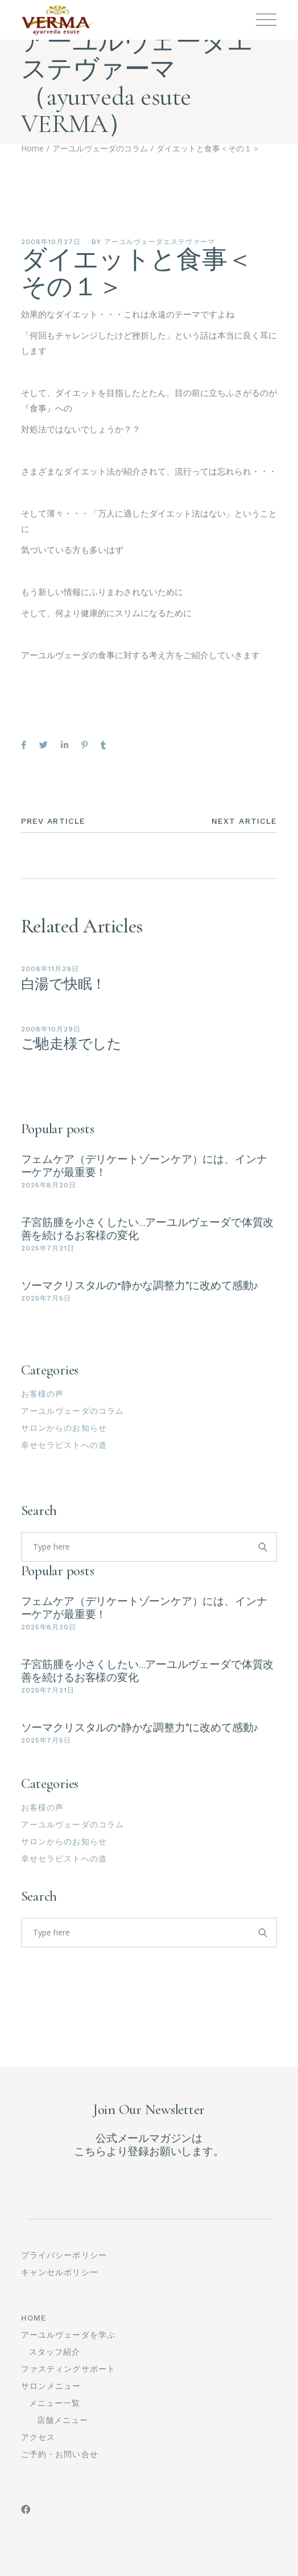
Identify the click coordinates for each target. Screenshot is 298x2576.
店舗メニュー (63, 2420)
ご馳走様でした (71, 1043)
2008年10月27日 (51, 242)
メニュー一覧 (55, 2403)
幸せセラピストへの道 (64, 1445)
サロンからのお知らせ (64, 1428)
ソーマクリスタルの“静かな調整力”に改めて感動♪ (140, 1285)
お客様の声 (42, 1393)
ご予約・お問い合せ (59, 2454)
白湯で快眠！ (63, 984)
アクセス (38, 2437)
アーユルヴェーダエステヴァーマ (159, 242)
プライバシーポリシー (64, 2255)
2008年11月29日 (50, 969)
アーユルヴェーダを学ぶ (68, 2334)
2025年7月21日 (48, 1248)
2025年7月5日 (46, 1298)
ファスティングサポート (68, 2368)
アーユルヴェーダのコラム (72, 1410)
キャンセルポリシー (59, 2272)
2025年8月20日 (49, 1185)
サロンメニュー (51, 2386)
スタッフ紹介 (55, 2351)
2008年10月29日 (51, 1029)
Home (34, 2317)
